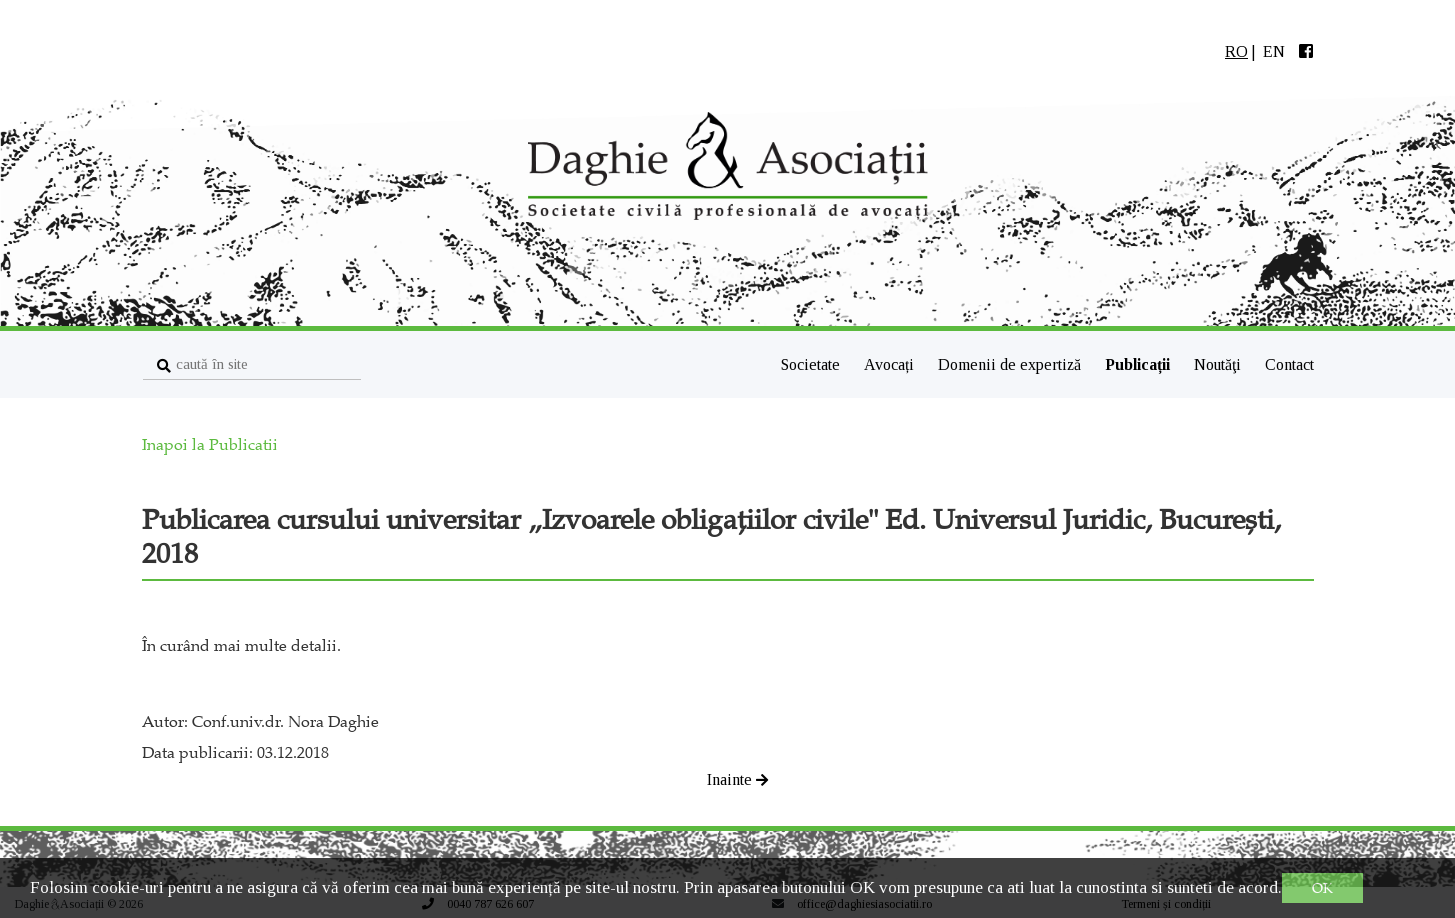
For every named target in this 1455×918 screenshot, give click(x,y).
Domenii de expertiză (1011, 364)
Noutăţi (1219, 364)
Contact (1289, 364)
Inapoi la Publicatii (210, 445)
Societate (810, 364)
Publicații (1139, 364)
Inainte (737, 779)
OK (1322, 888)
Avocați (891, 364)
